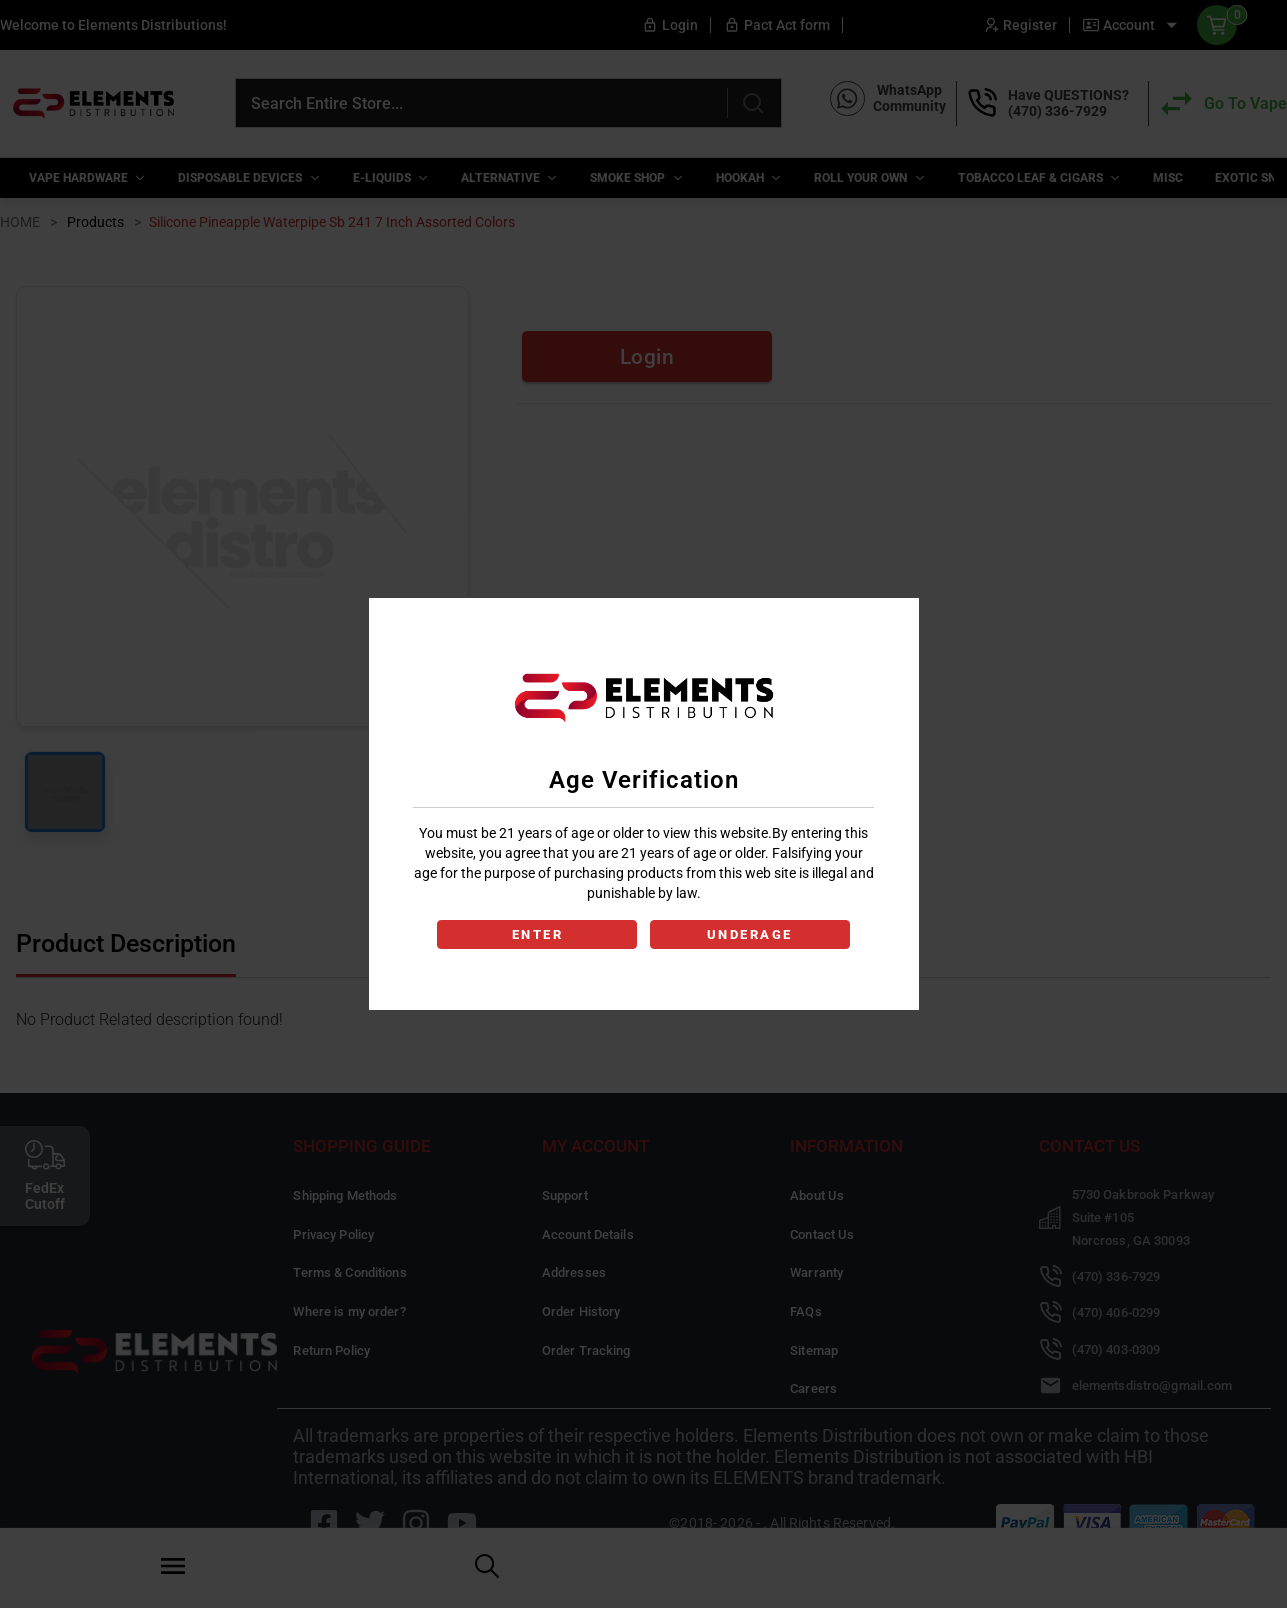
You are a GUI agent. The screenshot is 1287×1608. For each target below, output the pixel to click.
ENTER (535, 934)
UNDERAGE (752, 934)
